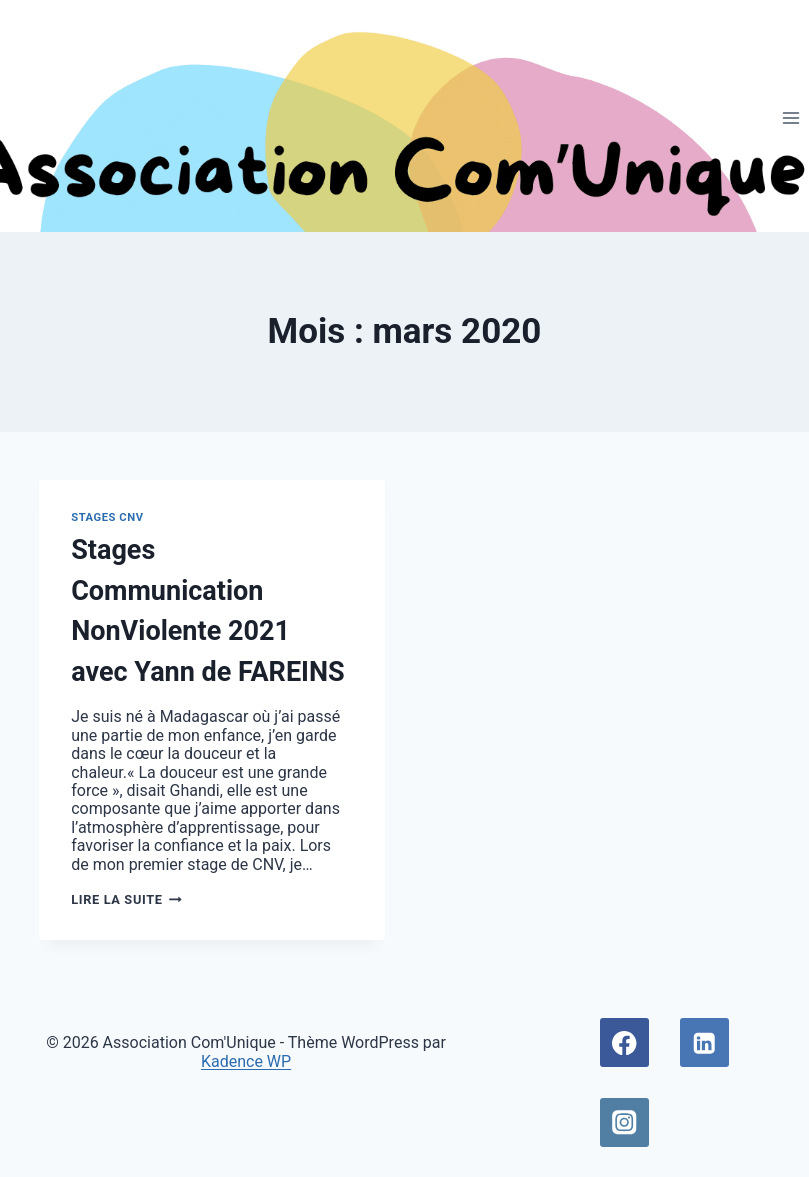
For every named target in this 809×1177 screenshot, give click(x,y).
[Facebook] (624, 1042)
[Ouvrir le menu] (790, 117)
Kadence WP (246, 1061)
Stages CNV (107, 517)
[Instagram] (624, 1122)
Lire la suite (126, 899)
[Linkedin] (704, 1042)
